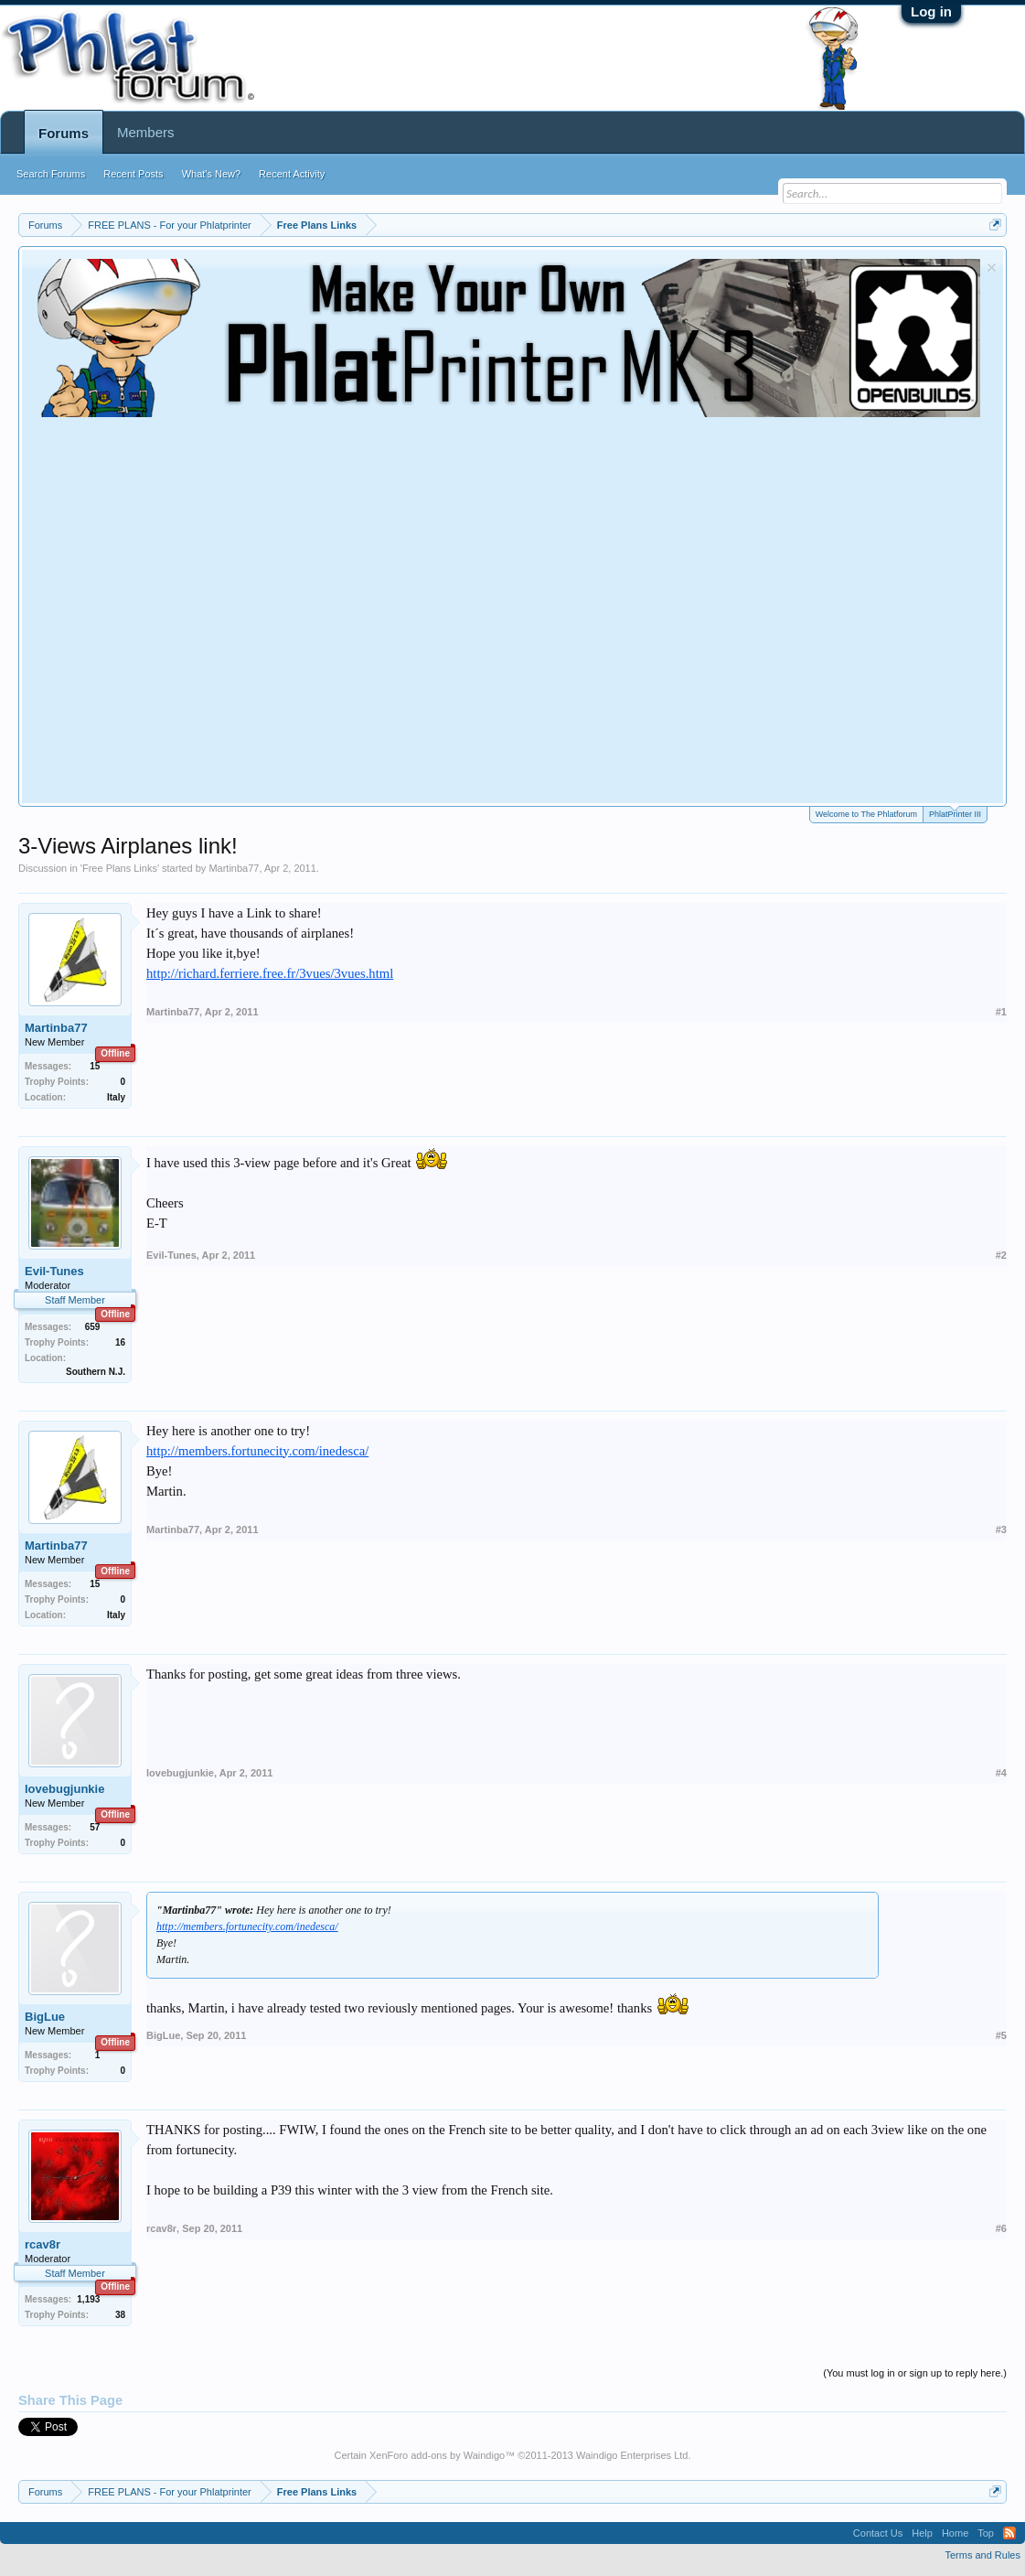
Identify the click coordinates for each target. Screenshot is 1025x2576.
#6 (1001, 2228)
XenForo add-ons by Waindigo (437, 2455)
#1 (1001, 1011)
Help (922, 2533)
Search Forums (50, 173)
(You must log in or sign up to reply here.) (915, 2372)
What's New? (211, 173)
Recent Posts (133, 173)
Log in (931, 11)
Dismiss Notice (991, 267)
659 (93, 1327)
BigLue (45, 2016)
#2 (1001, 1255)
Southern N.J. (95, 1372)
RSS (1009, 2533)
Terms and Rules (982, 2554)
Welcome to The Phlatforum (866, 814)
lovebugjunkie (64, 1789)
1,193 (88, 2299)
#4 (1001, 1772)
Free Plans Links (119, 868)
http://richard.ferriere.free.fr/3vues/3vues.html (269, 973)
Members (146, 132)
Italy (116, 1097)
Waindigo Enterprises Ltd (632, 2455)
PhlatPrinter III (955, 813)
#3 (1001, 1529)
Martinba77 (233, 868)
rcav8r (42, 2244)
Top (985, 2533)
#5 (1001, 2035)
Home (955, 2533)
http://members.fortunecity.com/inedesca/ (257, 1451)
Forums (63, 133)
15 (95, 1066)
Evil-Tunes (54, 1271)
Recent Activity (292, 173)
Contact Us (877, 2533)
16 (120, 1342)
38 (120, 2315)
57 (95, 1827)
